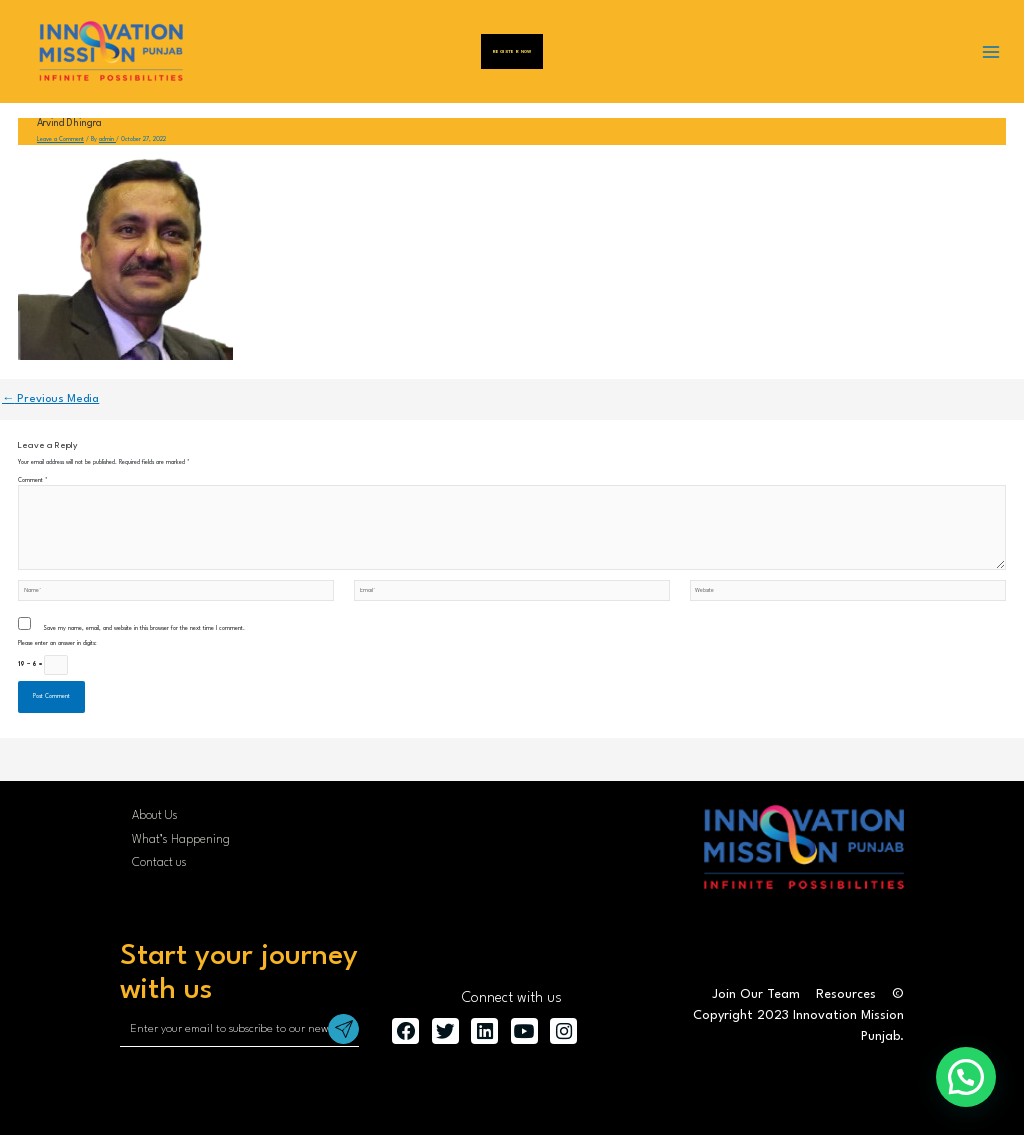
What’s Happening (181, 840)
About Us (155, 816)
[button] (966, 1077)
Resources (846, 994)
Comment (33, 480)
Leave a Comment (60, 139)
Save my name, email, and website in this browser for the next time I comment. (144, 628)
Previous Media (50, 399)
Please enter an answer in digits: (57, 643)
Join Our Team (756, 994)
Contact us (159, 863)
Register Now (512, 51)
